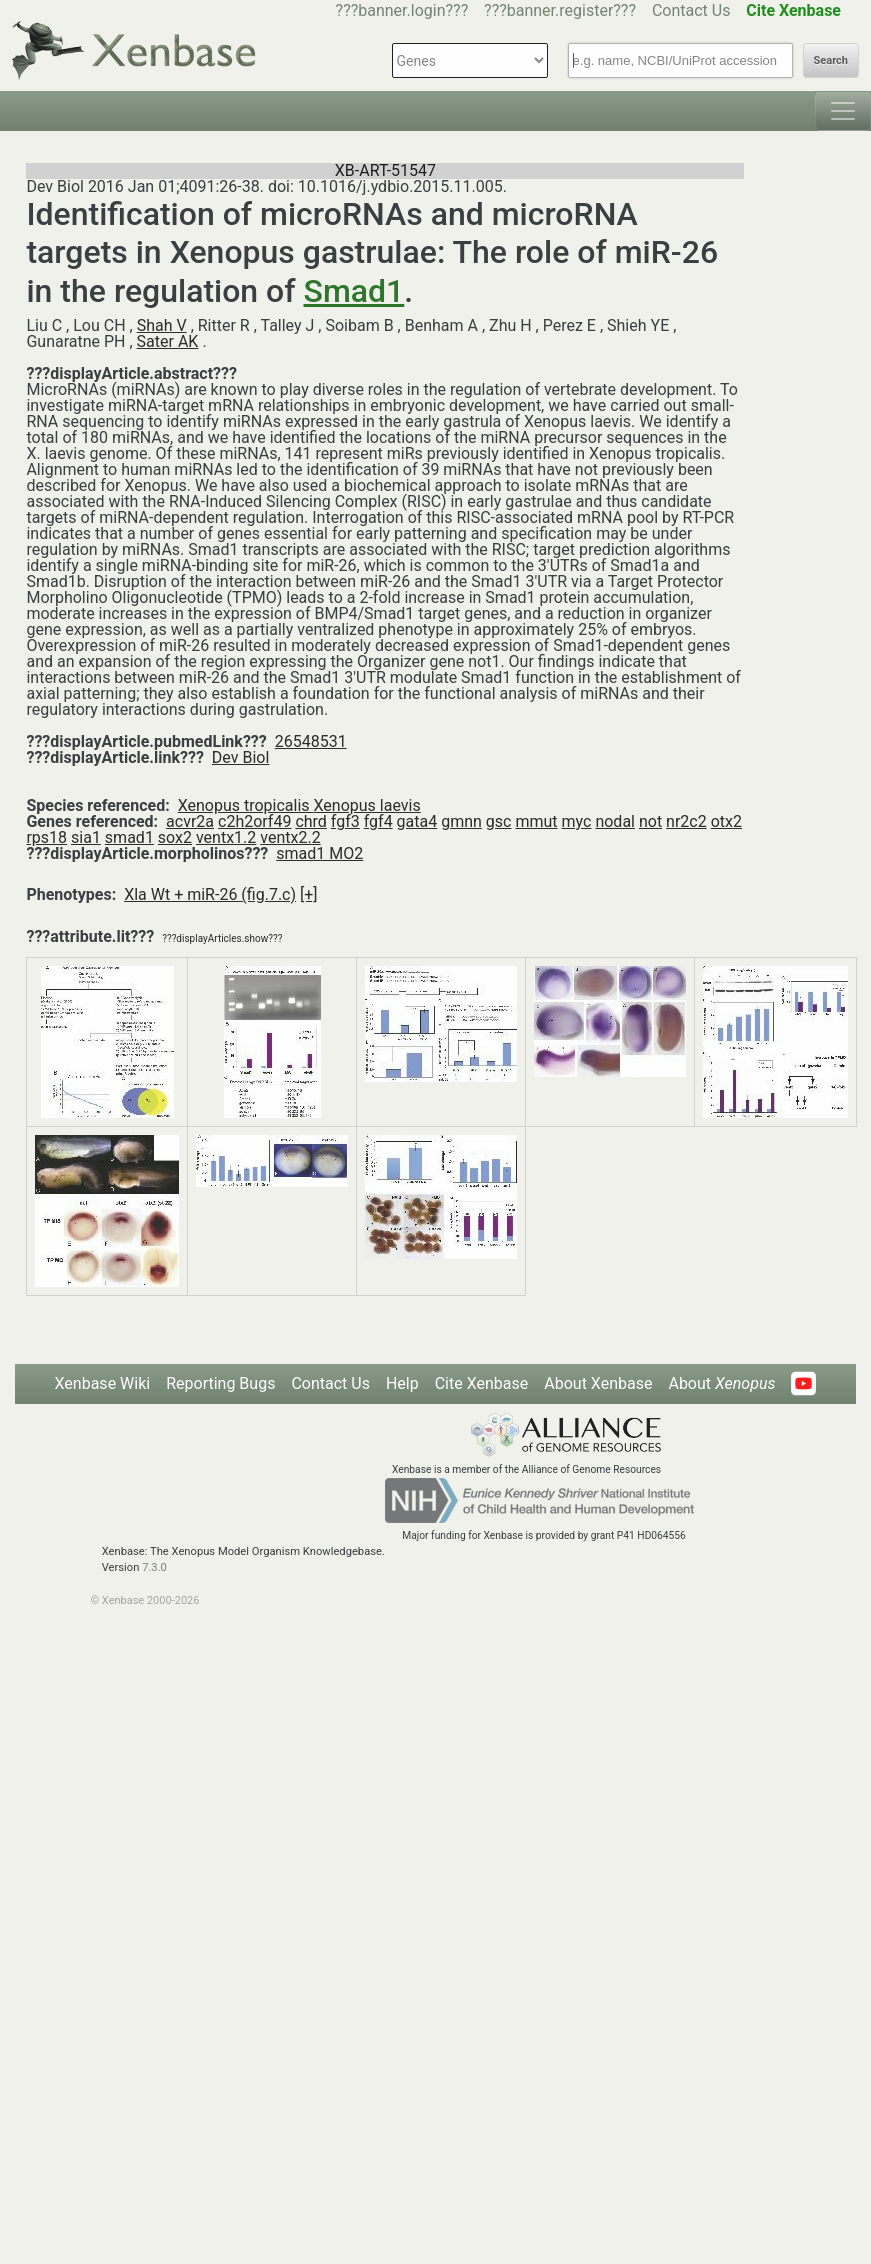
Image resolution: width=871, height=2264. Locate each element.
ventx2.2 (290, 837)
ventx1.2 (226, 837)
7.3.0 (154, 1567)
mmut (536, 821)
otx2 (726, 821)
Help (402, 1383)
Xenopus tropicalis (246, 805)
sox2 (175, 837)
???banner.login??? (402, 10)
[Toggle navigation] (843, 111)
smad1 (129, 837)
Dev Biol (240, 757)
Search (831, 60)
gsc (499, 821)
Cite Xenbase (482, 1383)
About (721, 1383)
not (650, 821)
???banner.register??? (560, 10)
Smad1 (354, 291)
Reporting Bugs (220, 1383)
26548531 (311, 741)
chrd (310, 821)
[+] (309, 894)
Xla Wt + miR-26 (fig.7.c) (210, 894)
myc (577, 821)
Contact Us (691, 10)
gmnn (461, 821)
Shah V (162, 325)
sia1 (86, 837)
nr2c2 (686, 821)
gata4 (417, 821)
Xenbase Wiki (103, 1383)
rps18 (46, 837)
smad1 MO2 (319, 853)
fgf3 (345, 821)
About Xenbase (598, 1383)
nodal (615, 821)
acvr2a (190, 821)
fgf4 (378, 821)
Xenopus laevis (367, 805)
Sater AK (168, 341)
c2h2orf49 (254, 821)
